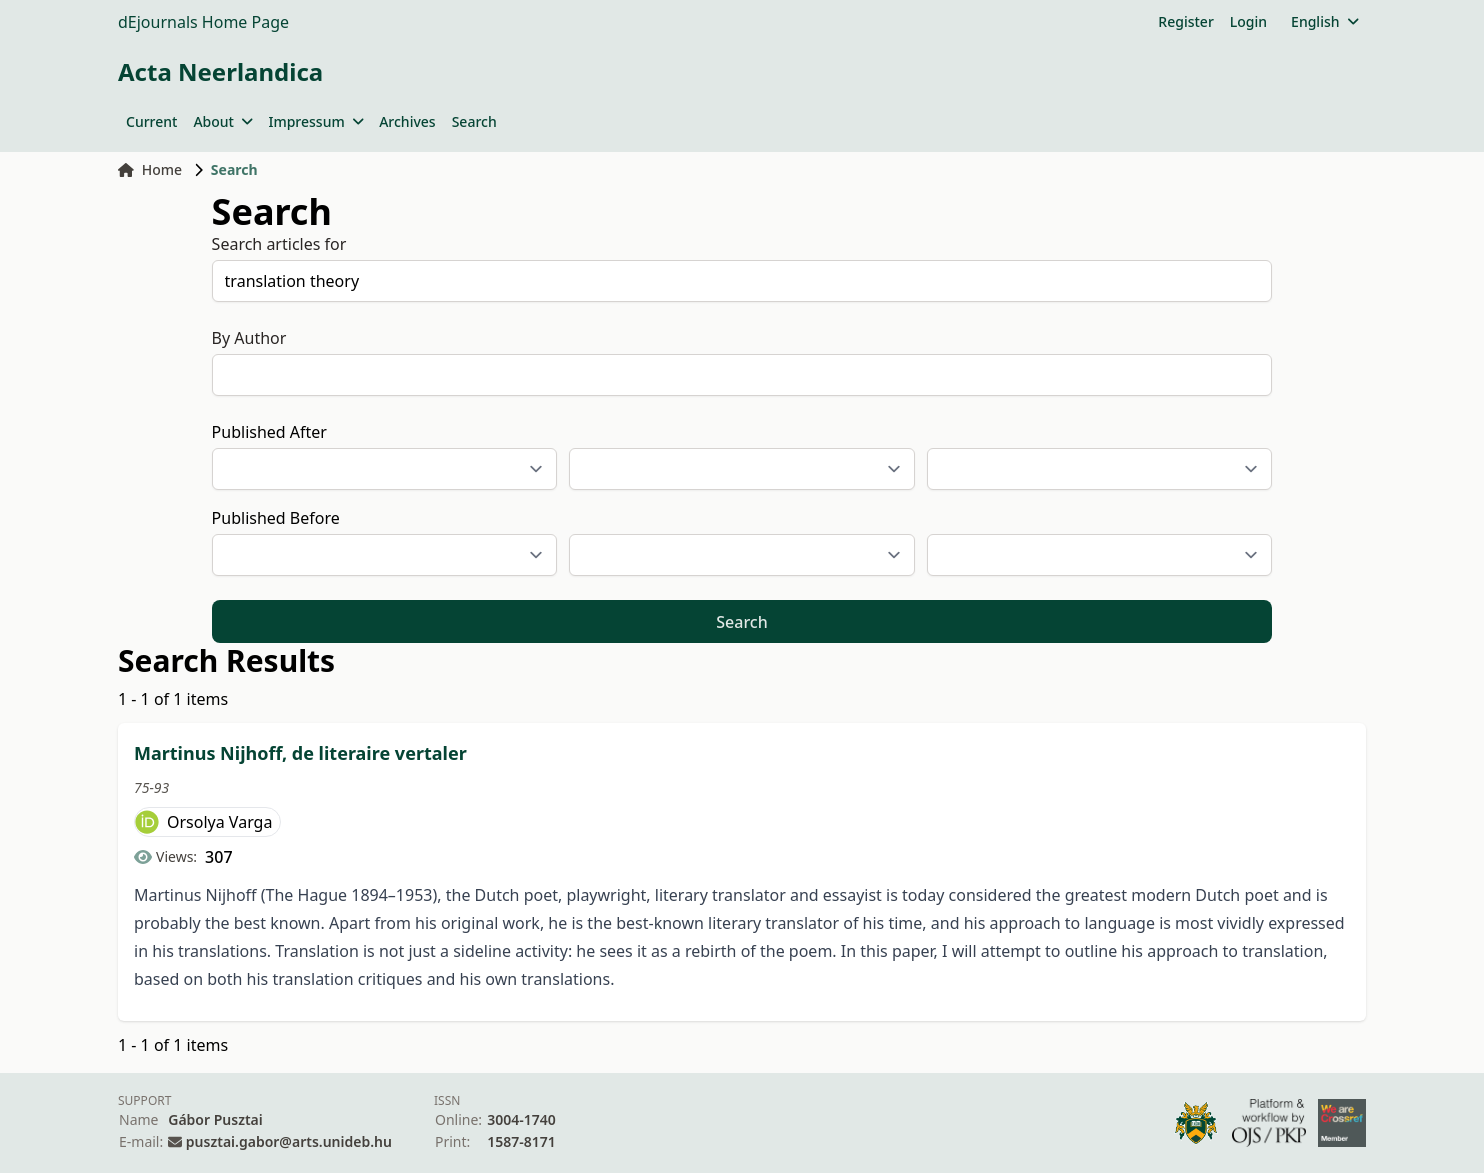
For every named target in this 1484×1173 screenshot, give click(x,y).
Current (151, 121)
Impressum (315, 121)
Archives (407, 121)
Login (1248, 21)
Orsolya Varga (219, 822)
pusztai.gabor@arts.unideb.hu (289, 1141)
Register (1185, 21)
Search (474, 121)
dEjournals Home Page (203, 22)
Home (150, 169)
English (1324, 21)
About (222, 121)
